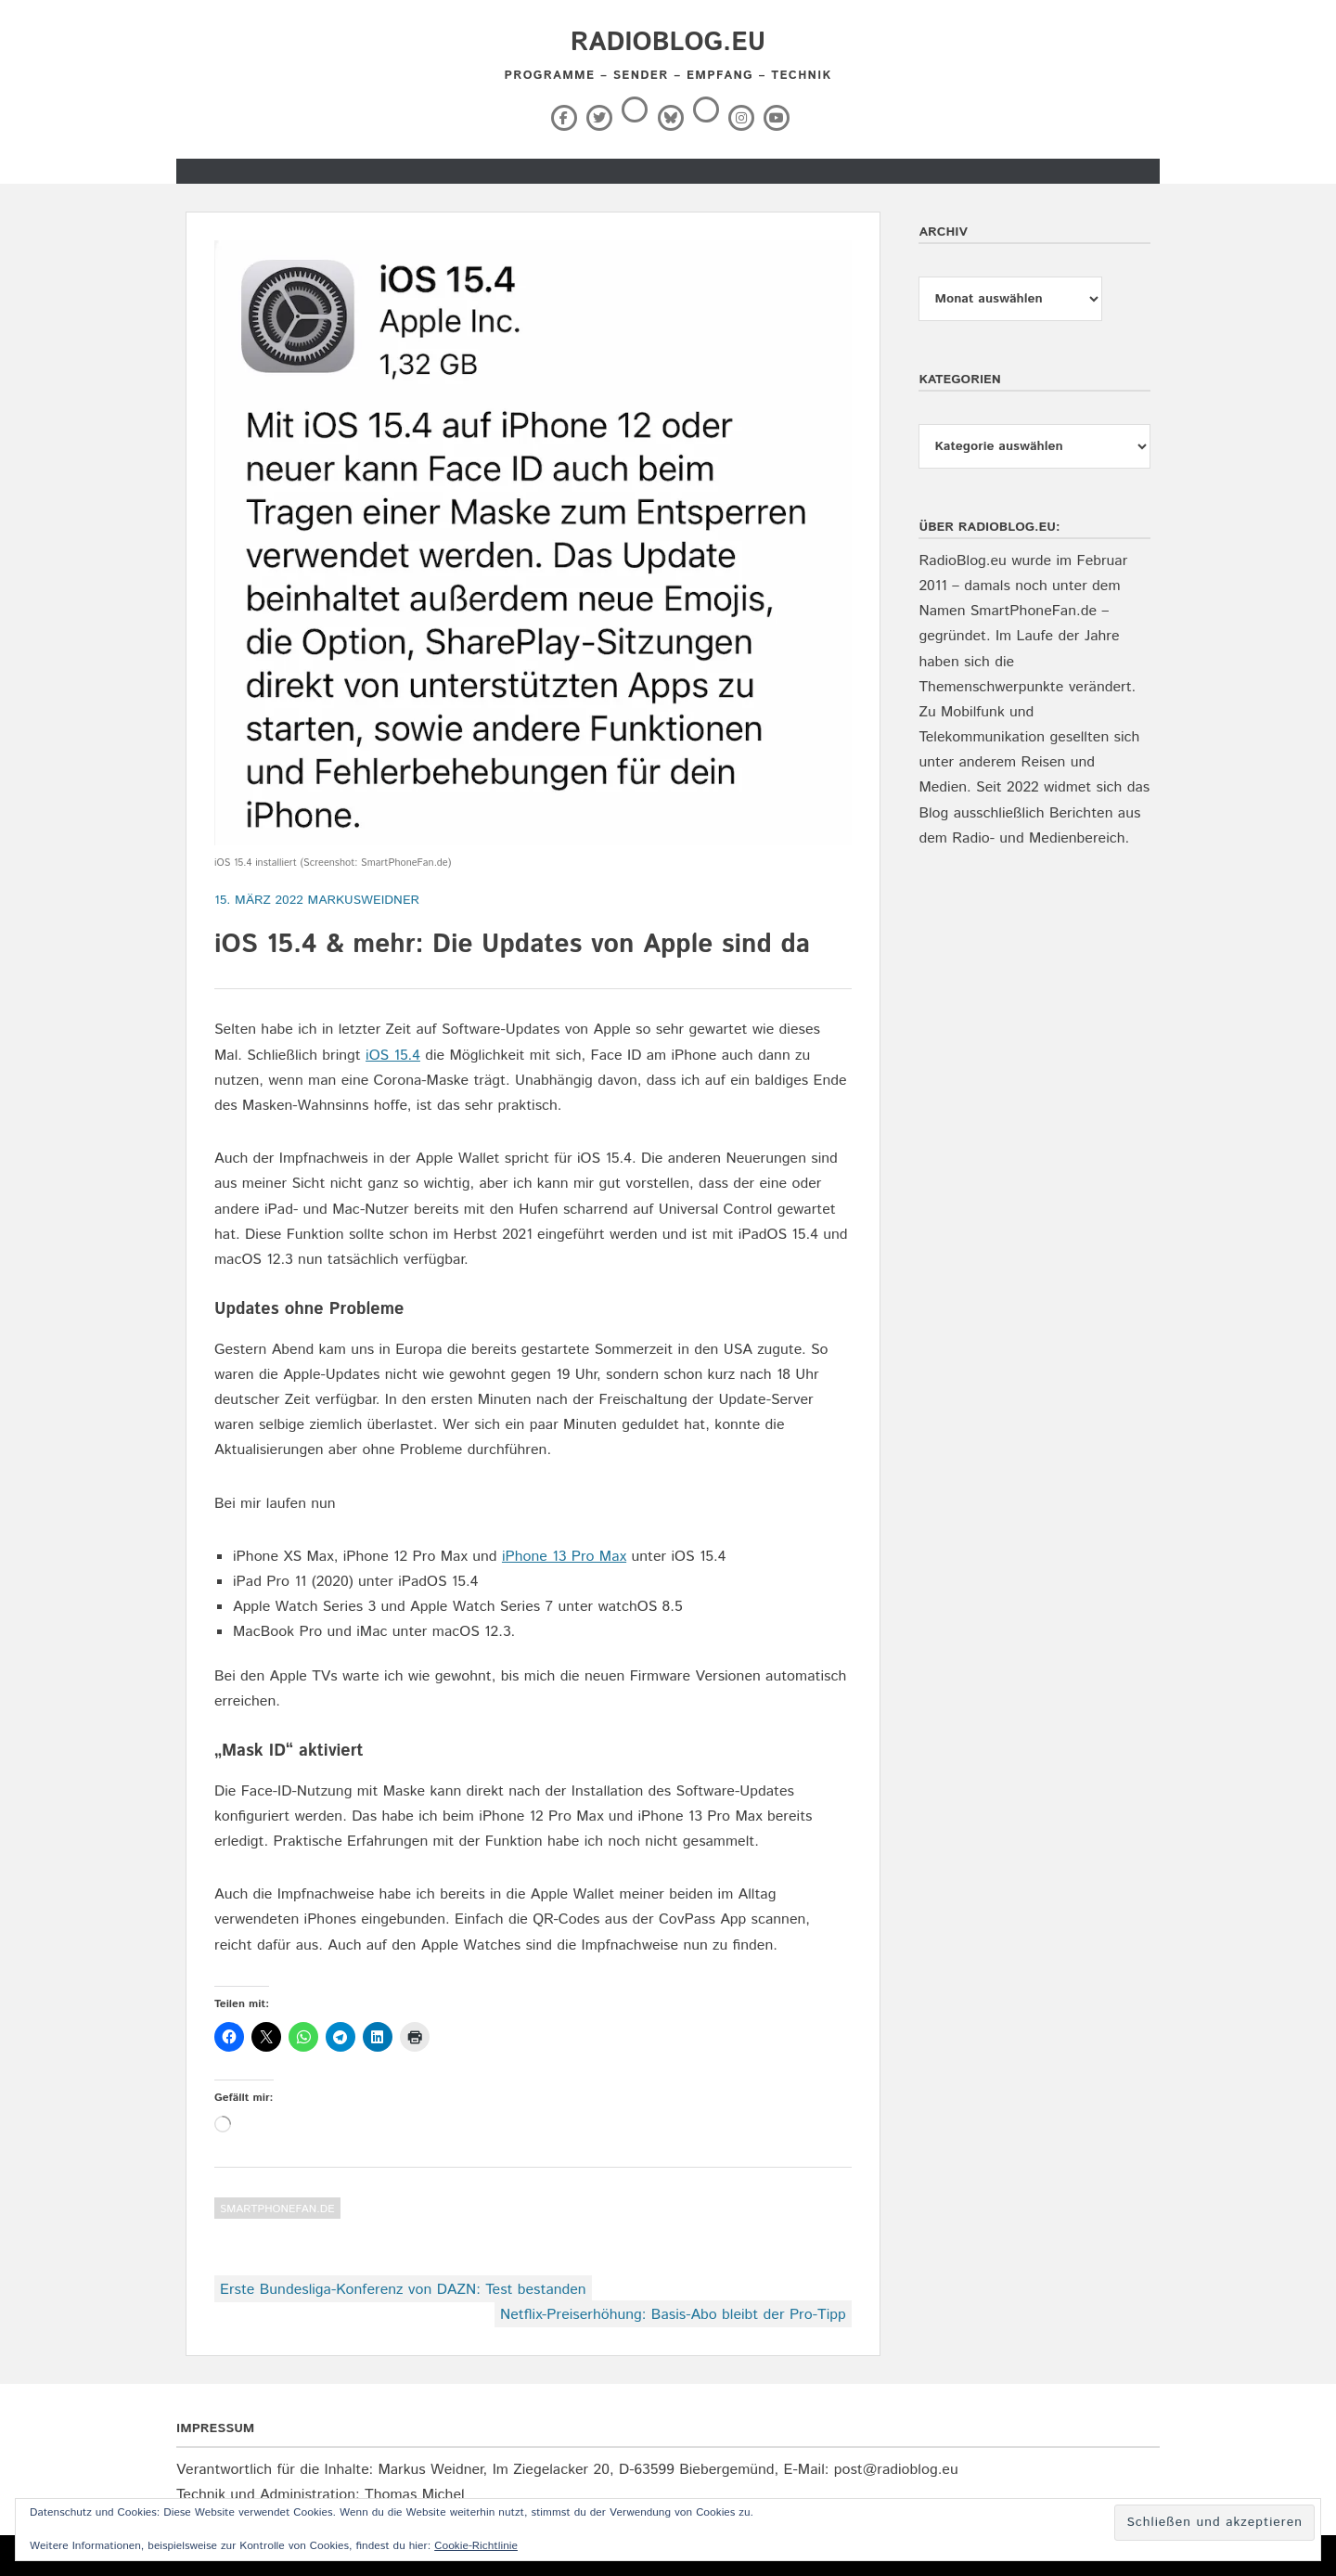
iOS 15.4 (393, 1055)
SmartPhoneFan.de (277, 2209)
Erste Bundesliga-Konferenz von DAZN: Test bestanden (403, 2289)
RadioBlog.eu (668, 42)
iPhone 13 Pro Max (564, 1556)
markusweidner (364, 900)
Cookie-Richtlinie (476, 2546)
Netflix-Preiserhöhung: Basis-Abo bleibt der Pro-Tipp (673, 2314)
